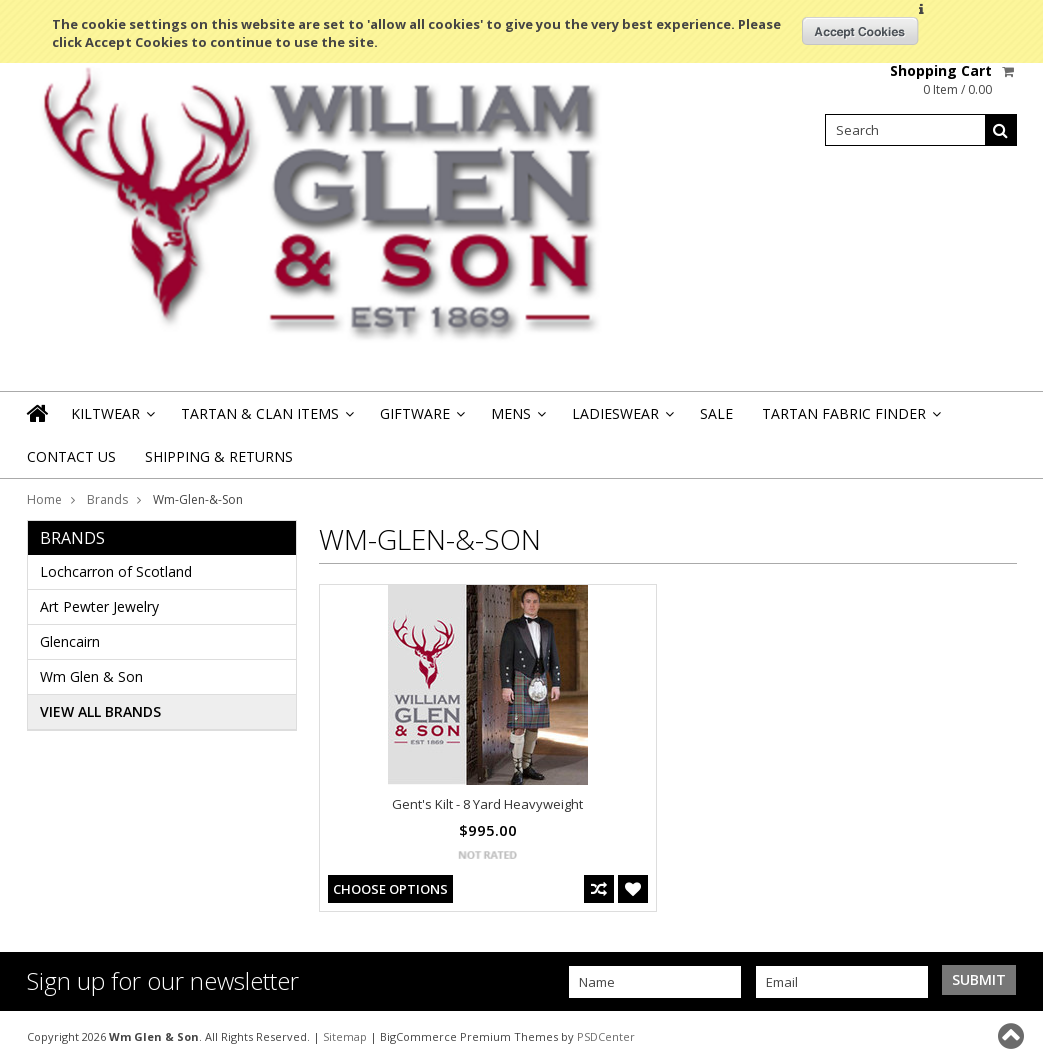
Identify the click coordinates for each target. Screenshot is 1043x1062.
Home (44, 499)
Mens (517, 419)
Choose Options (390, 889)
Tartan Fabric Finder (850, 419)
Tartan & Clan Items (266, 419)
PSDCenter (606, 1036)
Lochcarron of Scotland (116, 571)
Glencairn (70, 641)
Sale (716, 413)
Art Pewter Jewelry (99, 606)
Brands (107, 499)
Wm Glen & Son (91, 676)
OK (860, 31)
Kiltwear (111, 419)
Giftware (421, 419)
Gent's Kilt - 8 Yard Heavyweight (487, 804)
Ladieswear (621, 419)
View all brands (100, 711)
